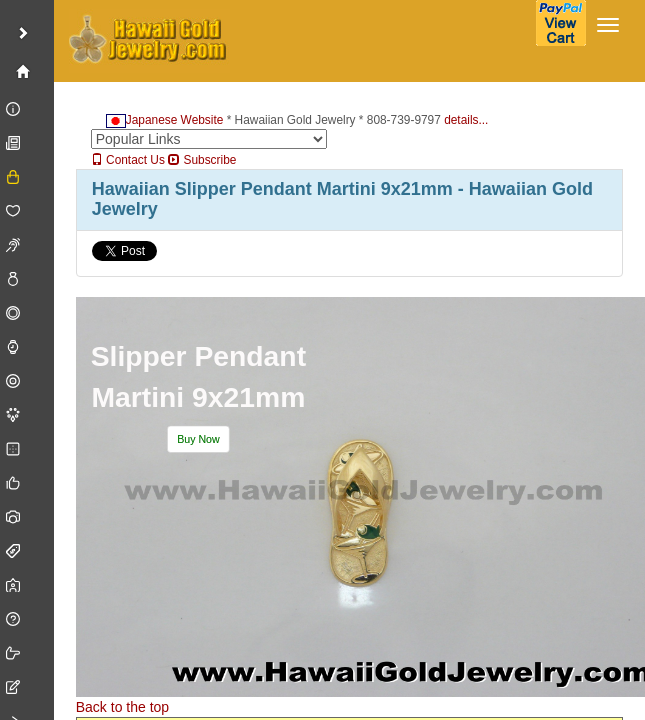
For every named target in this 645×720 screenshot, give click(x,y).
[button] (198, 439)
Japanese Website (165, 120)
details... (466, 120)
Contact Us (128, 160)
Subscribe (202, 160)
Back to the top (122, 707)
